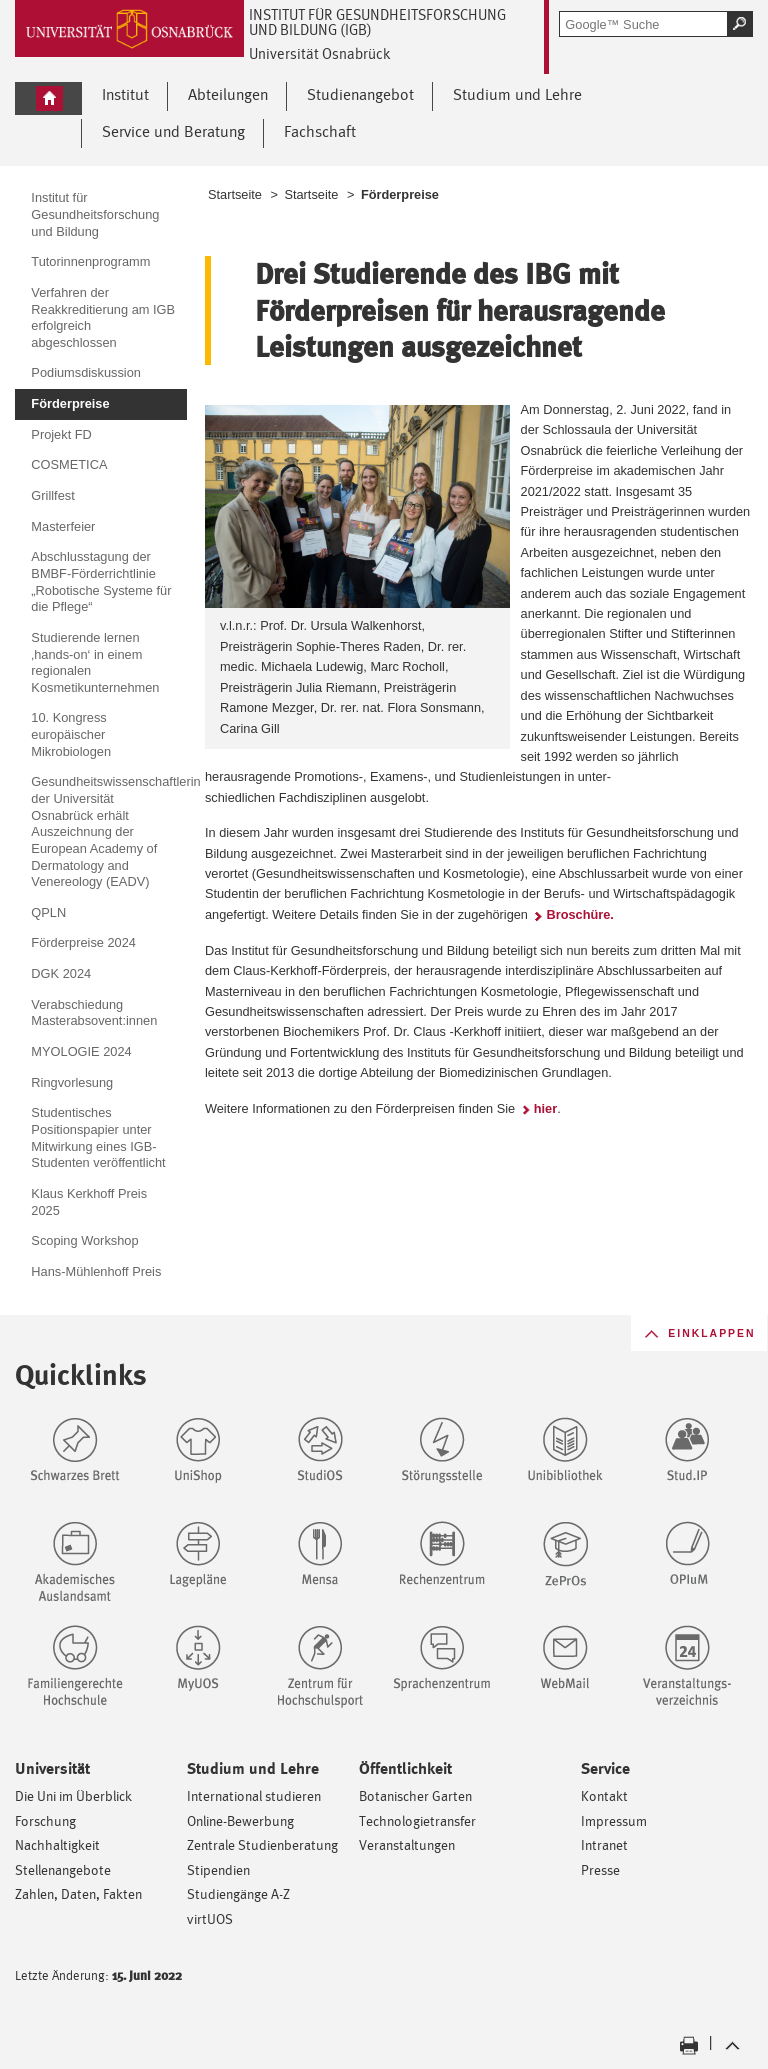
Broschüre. (579, 914)
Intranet (604, 1844)
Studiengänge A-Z (238, 1893)
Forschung (45, 1820)
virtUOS (210, 1918)
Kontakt (604, 1795)
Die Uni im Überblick (73, 1795)
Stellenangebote (63, 1869)
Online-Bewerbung (240, 1820)
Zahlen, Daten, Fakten (78, 1893)
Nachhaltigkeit (57, 1844)
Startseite (235, 194)
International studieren (254, 1795)
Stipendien (218, 1869)
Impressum (614, 1820)
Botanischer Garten (415, 1795)
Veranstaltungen (407, 1844)
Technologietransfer (417, 1820)
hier (545, 1108)
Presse (600, 1869)
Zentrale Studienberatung (262, 1844)
